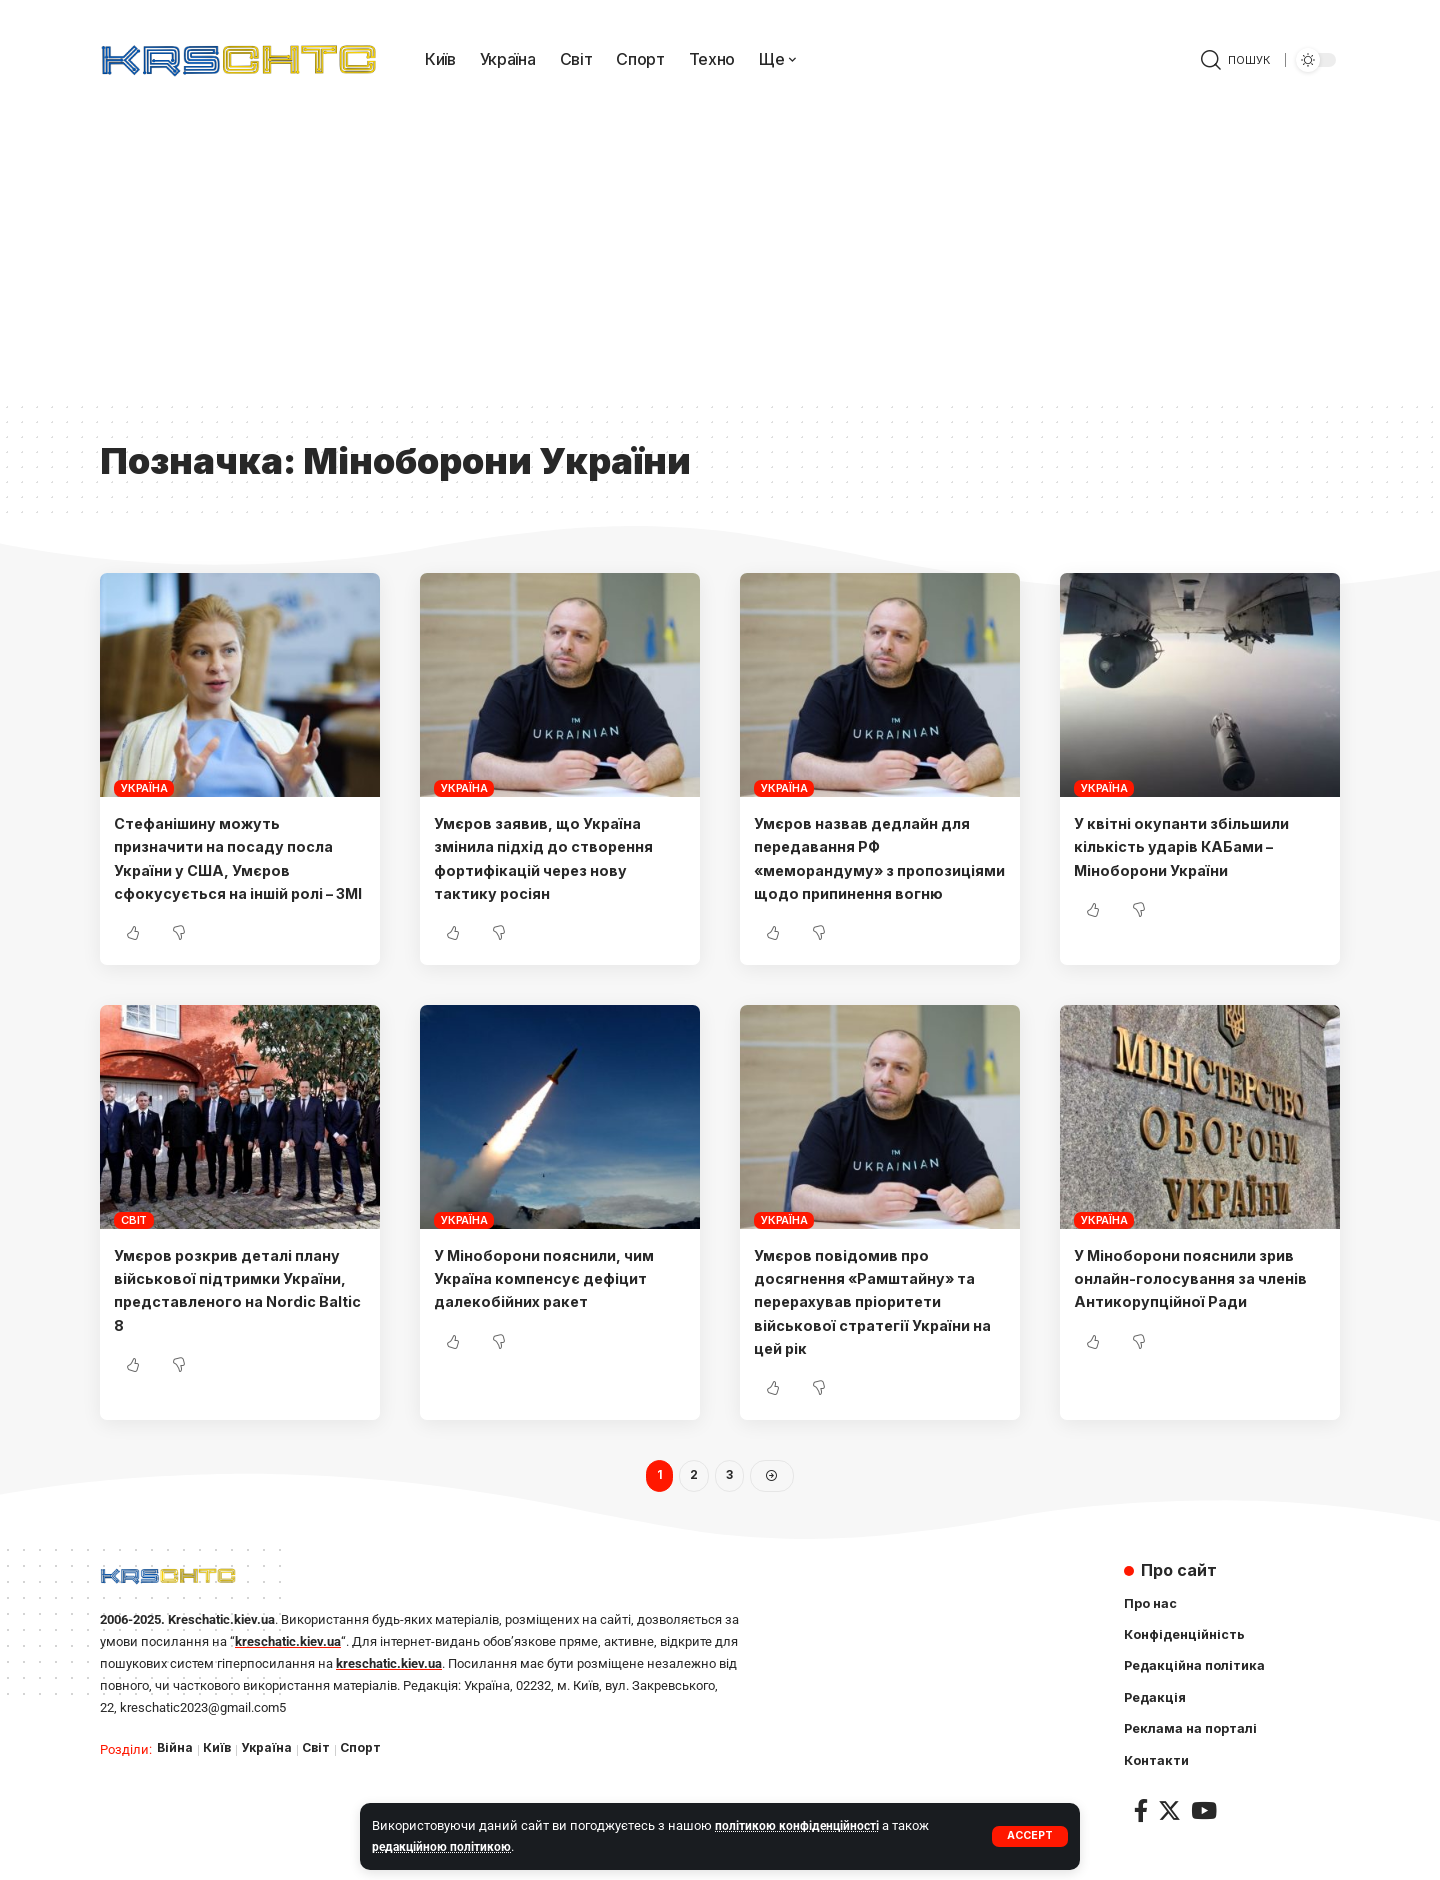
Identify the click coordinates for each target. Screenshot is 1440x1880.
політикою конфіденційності (800, 1825)
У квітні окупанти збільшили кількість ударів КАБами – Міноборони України (1191, 846)
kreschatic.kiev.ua (288, 1666)
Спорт (367, 1774)
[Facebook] (1141, 1840)
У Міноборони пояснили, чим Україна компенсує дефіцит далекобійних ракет (553, 1301)
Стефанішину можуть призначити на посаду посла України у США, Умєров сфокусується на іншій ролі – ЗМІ (235, 869)
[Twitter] (1169, 1840)
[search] (1235, 60)
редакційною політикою (444, 1846)
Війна (175, 1774)
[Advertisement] (720, 250)
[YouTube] (1204, 1840)
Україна (144, 788)
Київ (218, 1774)
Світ (134, 1243)
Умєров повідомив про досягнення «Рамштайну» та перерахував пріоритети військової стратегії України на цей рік (877, 1324)
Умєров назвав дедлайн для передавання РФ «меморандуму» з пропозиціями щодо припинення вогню (873, 869)
